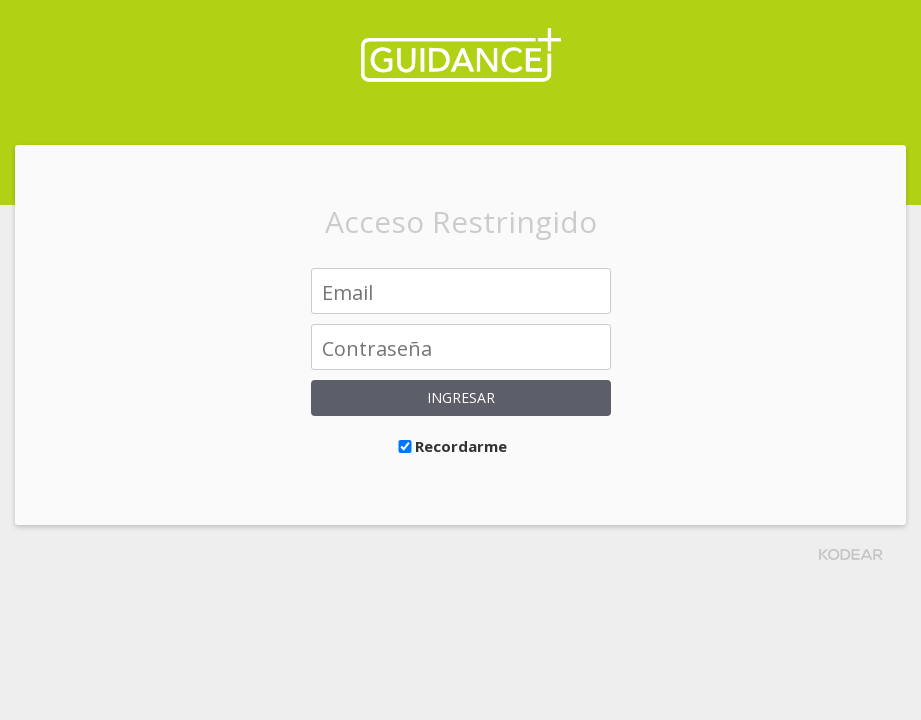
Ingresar (461, 397)
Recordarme (451, 446)
